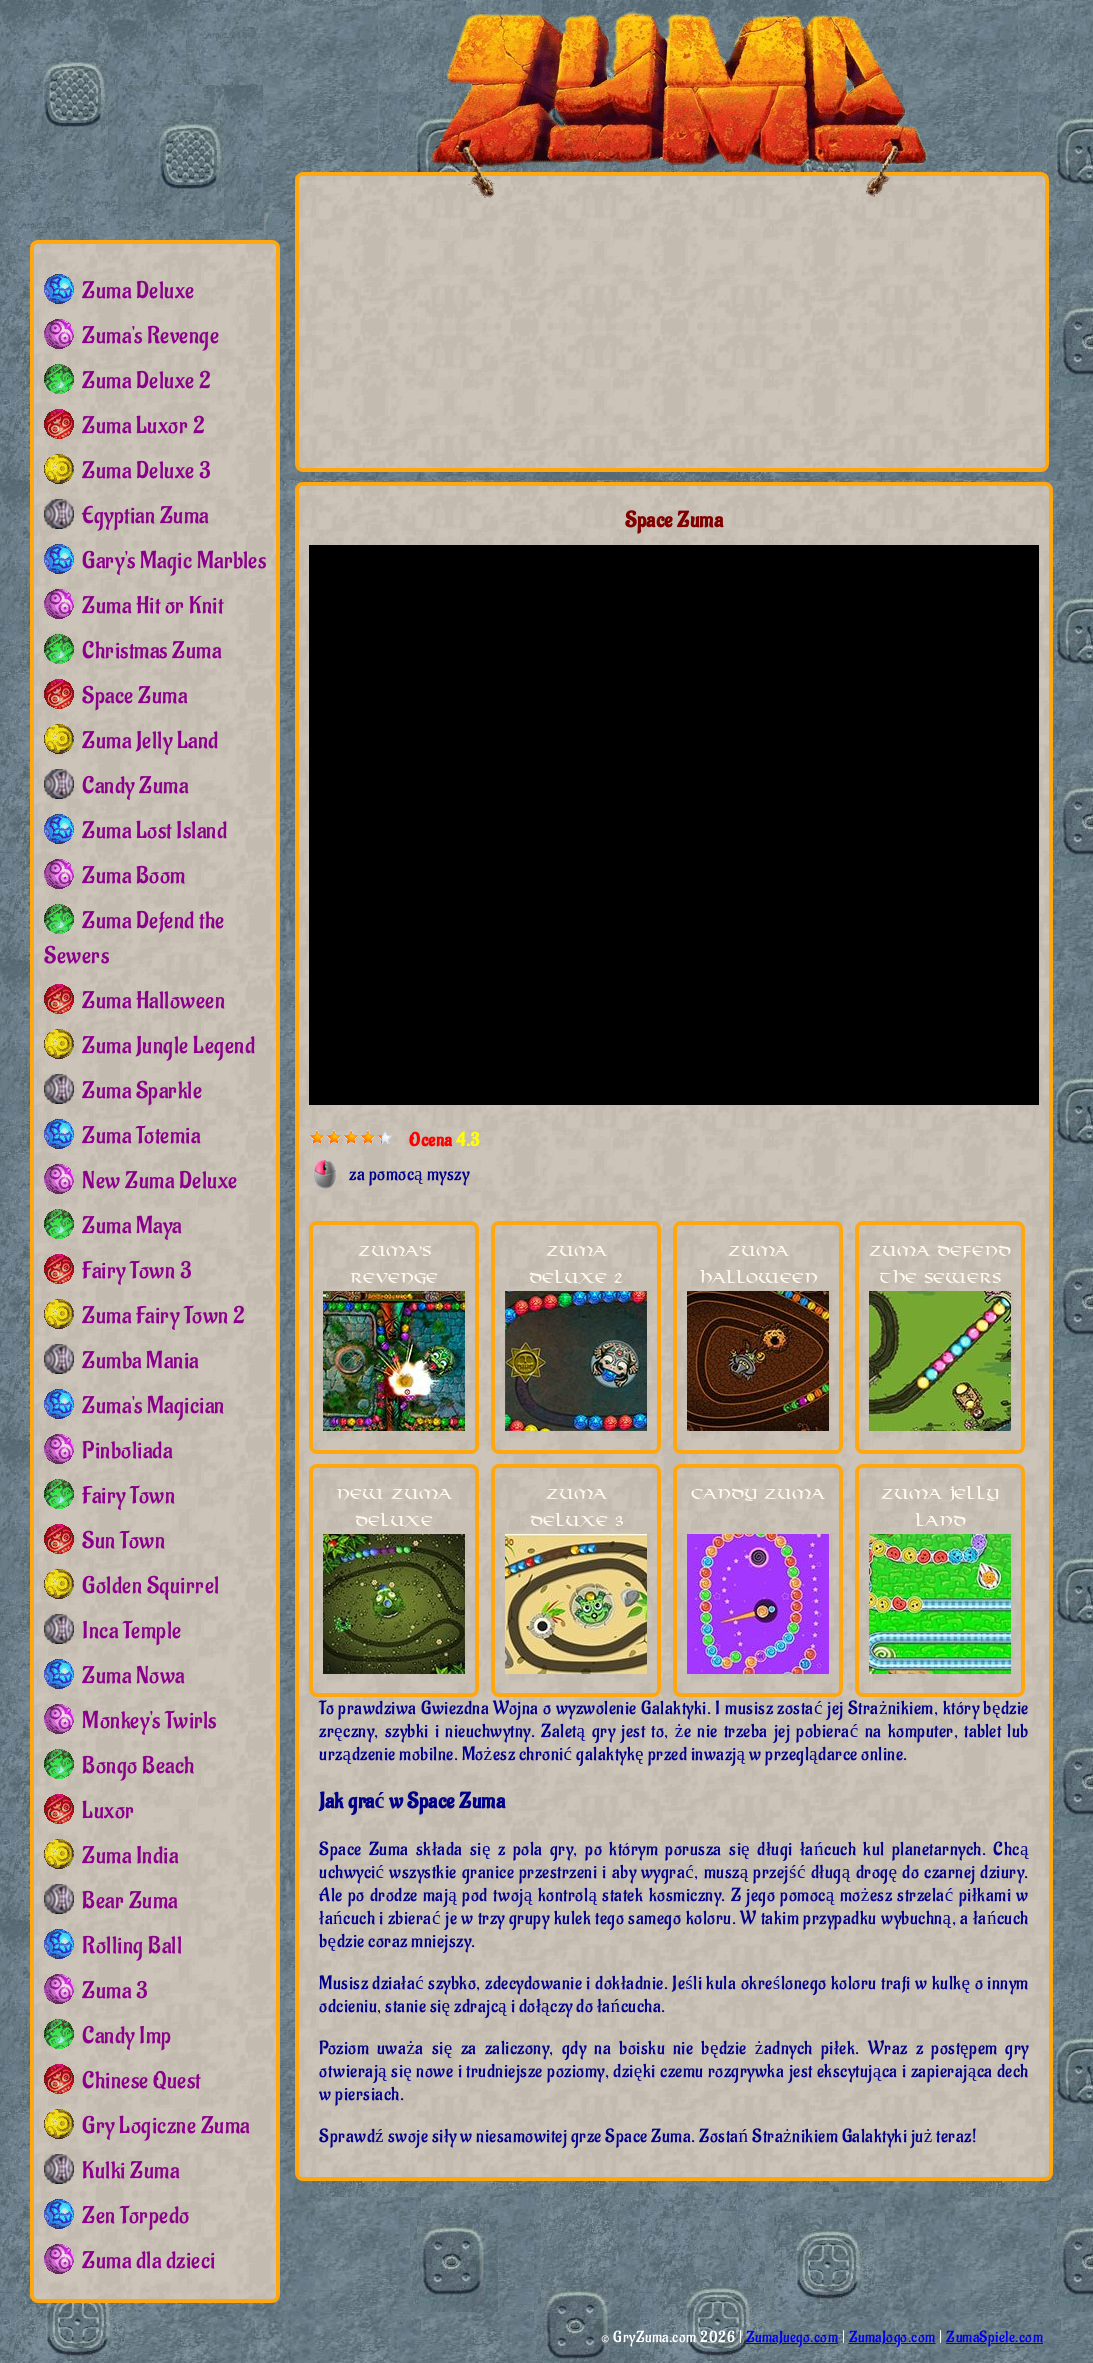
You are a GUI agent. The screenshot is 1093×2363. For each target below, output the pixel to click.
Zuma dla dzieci (149, 2261)
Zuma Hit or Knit (152, 606)
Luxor (108, 1811)
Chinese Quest (141, 2081)
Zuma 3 (114, 1991)
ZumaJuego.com (792, 2337)
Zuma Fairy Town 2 (164, 1316)
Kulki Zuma (130, 2171)
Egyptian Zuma (145, 516)
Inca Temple (132, 1631)
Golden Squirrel (151, 1586)
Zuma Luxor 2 (143, 426)
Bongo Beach (138, 1766)
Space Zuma (134, 696)
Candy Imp (127, 2036)
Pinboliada (127, 1451)
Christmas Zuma (151, 651)
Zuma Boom (134, 876)
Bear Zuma (130, 1901)
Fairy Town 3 (136, 1271)
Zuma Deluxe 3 (146, 471)
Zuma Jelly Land (150, 741)
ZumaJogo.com (892, 2337)
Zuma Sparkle (142, 1091)
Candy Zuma (758, 1494)
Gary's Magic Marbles (174, 561)
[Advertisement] (497, 321)
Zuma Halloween (153, 1001)
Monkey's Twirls (149, 1721)
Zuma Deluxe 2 (147, 381)
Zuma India (130, 1856)
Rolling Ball (132, 1946)
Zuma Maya (132, 1226)
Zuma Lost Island (154, 831)
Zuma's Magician (153, 1406)
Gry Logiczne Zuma (166, 2126)
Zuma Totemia (141, 1136)
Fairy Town (128, 1496)
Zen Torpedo (136, 2216)
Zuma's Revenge (150, 336)
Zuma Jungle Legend (168, 1046)
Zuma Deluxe (138, 291)
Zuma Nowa (133, 1676)
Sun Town (123, 1541)
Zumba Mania (140, 1361)
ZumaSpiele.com (994, 2337)
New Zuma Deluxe (160, 1181)
